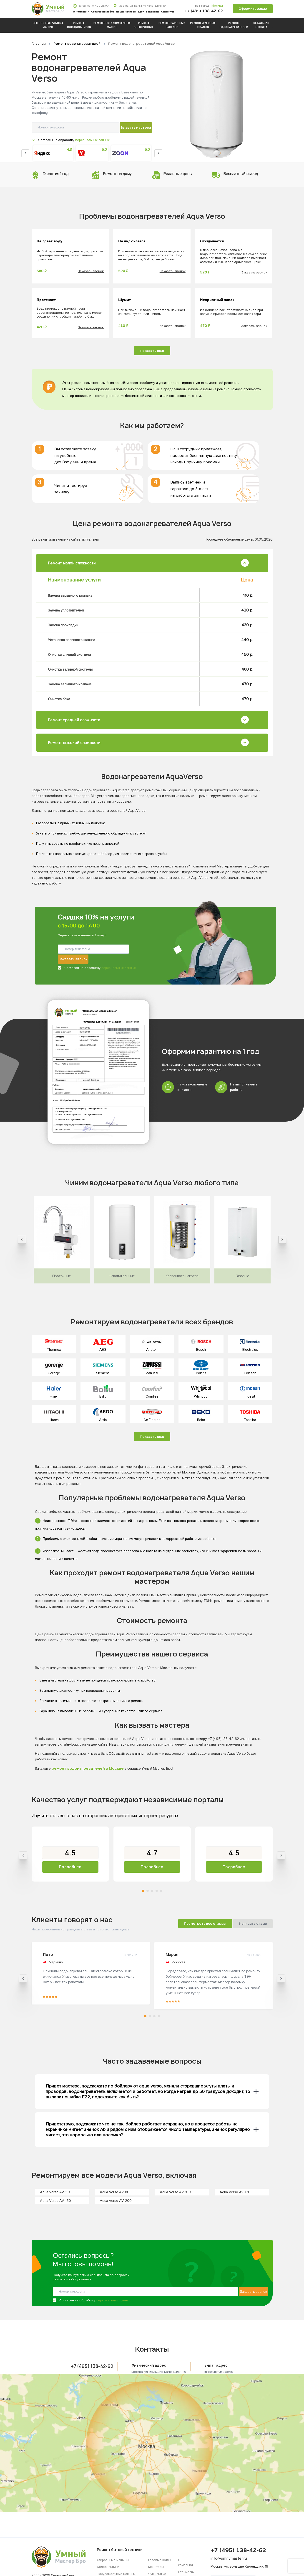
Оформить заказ (253, 8)
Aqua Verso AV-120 (235, 2190)
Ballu (102, 1394)
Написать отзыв (253, 1921)
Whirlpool (201, 1394)
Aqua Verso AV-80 (114, 2190)
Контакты (167, 11)
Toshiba (250, 1418)
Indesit (250, 1394)
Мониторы (156, 2565)
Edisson (250, 1371)
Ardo (103, 1418)
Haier (54, 1394)
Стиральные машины (113, 2558)
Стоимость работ (102, 11)
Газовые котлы (159, 2558)
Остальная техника (261, 25)
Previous (25, 151)
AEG (103, 1342)
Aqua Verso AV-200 (116, 2199)
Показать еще (152, 348)
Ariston (152, 1342)
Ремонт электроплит (143, 25)
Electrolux (250, 1342)
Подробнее (70, 1864)
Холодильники (108, 2565)
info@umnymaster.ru (218, 2370)
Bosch (201, 1342)
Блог (141, 11)
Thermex (54, 1342)
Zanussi (152, 1371)
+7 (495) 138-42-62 (204, 11)
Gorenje (54, 1371)
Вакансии (152, 11)
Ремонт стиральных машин (48, 25)
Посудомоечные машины (116, 2572)
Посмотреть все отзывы (205, 1921)
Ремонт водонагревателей (234, 25)
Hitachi (54, 1418)
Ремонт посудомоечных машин (112, 25)
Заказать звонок (91, 269)
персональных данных (92, 138)
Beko (201, 1418)
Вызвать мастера (104, 127)
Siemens (103, 1371)
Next (158, 151)
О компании (81, 11)
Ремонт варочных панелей (171, 25)
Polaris (201, 1371)
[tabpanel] (62, 1237)
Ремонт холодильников (78, 25)
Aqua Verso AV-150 (55, 2199)
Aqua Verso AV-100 (175, 2190)
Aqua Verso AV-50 (55, 2190)
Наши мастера (126, 11)
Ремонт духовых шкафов (203, 25)
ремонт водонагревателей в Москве (88, 1766)
